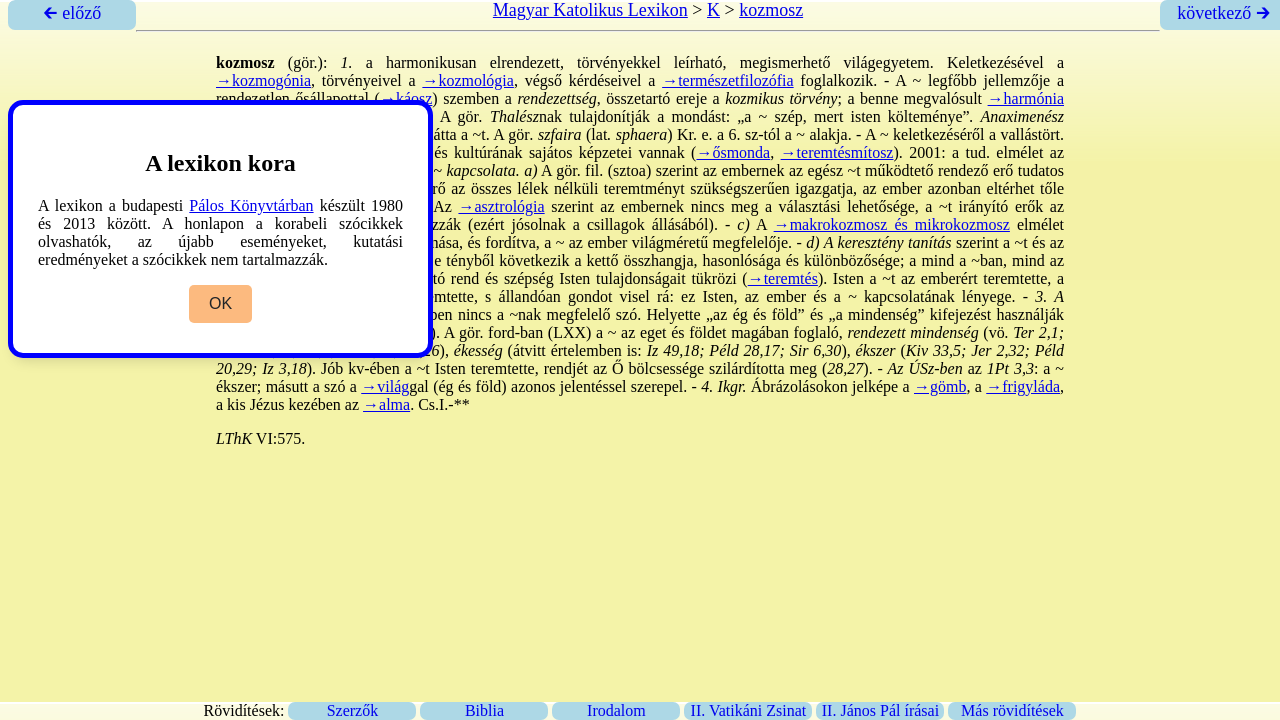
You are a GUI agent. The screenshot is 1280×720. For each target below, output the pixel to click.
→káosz (406, 98)
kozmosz (771, 10)
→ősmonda (733, 152)
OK (220, 303)
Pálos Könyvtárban (251, 205)
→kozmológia (468, 80)
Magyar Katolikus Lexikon (590, 10)
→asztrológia (501, 206)
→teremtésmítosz (837, 152)
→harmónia (1026, 98)
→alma (386, 404)
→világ (385, 386)
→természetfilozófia (728, 80)
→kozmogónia (263, 80)
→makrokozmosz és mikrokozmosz (892, 224)
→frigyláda (1023, 386)
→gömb (940, 386)
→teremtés (783, 278)
